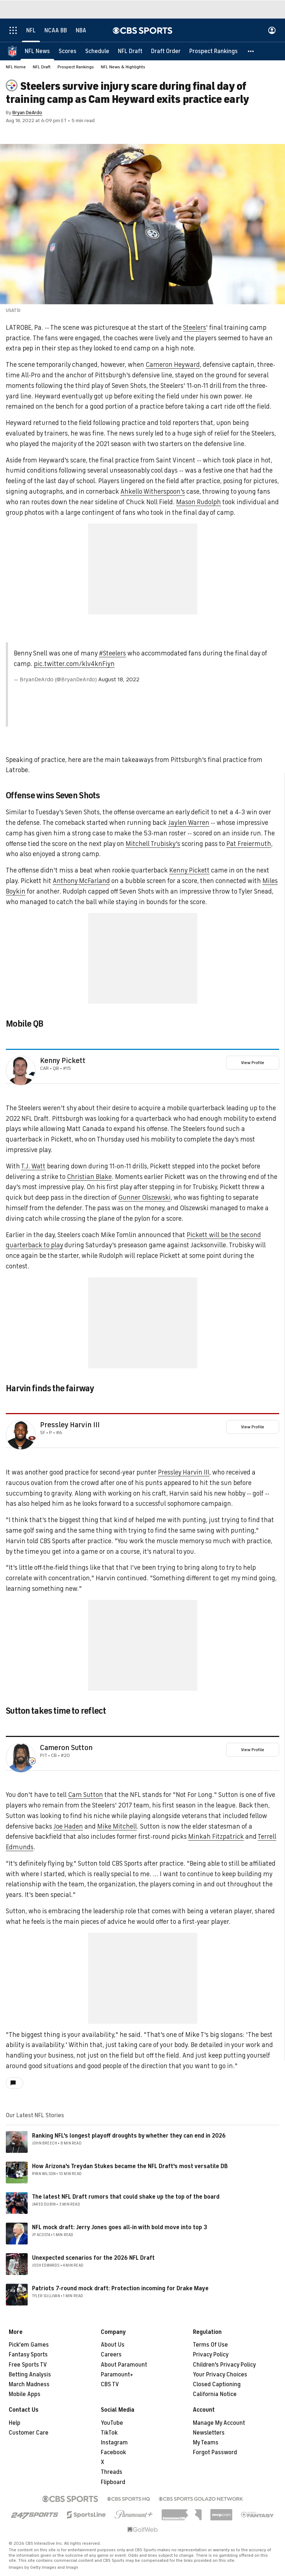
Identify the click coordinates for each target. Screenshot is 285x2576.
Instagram (114, 2442)
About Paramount (124, 2364)
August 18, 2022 (118, 679)
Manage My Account (219, 2423)
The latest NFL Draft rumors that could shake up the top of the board (125, 2196)
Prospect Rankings (76, 66)
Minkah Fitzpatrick (216, 1837)
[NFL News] (37, 51)
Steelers (194, 328)
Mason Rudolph (198, 502)
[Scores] (67, 51)
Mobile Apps (24, 2394)
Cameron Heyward (173, 365)
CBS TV (110, 2384)
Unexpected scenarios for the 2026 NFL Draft (93, 2258)
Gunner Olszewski (144, 1197)
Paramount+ (117, 2374)
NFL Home (16, 66)
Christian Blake (89, 1177)
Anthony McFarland (81, 881)
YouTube (112, 2423)
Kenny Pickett (189, 870)
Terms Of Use (210, 2344)
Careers (111, 2354)
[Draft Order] (166, 51)
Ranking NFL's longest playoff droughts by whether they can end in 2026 (129, 2135)
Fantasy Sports (28, 2354)
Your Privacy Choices (220, 2374)
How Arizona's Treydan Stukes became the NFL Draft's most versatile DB (130, 2166)
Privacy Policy (211, 2354)
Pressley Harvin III (70, 1425)
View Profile (252, 1062)
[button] (251, 51)
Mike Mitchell (117, 1826)
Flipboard (113, 2482)
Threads (111, 2472)
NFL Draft (42, 66)
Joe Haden (68, 1826)
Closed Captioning (217, 2384)
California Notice (215, 2394)
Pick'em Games (29, 2344)
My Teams (205, 2442)
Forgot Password (215, 2452)
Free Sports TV (28, 2364)
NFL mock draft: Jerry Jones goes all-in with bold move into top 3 (119, 2227)
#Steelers (112, 653)
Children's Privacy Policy (224, 2364)
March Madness (29, 2384)
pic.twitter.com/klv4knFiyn (74, 664)
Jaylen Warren (188, 823)
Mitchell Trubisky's (153, 844)
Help (14, 2423)
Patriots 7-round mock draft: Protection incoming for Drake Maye (120, 2288)
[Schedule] (97, 51)
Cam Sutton (85, 1795)
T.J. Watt (33, 1166)
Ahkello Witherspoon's (152, 491)
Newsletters (209, 2432)
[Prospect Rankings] (213, 51)
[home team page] (32, 1074)
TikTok (109, 2432)
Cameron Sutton (66, 1748)
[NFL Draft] (130, 51)
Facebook (113, 2452)
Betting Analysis (30, 2374)
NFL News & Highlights (123, 66)
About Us (112, 2344)
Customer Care (28, 2432)
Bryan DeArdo (27, 112)
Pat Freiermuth (248, 844)
